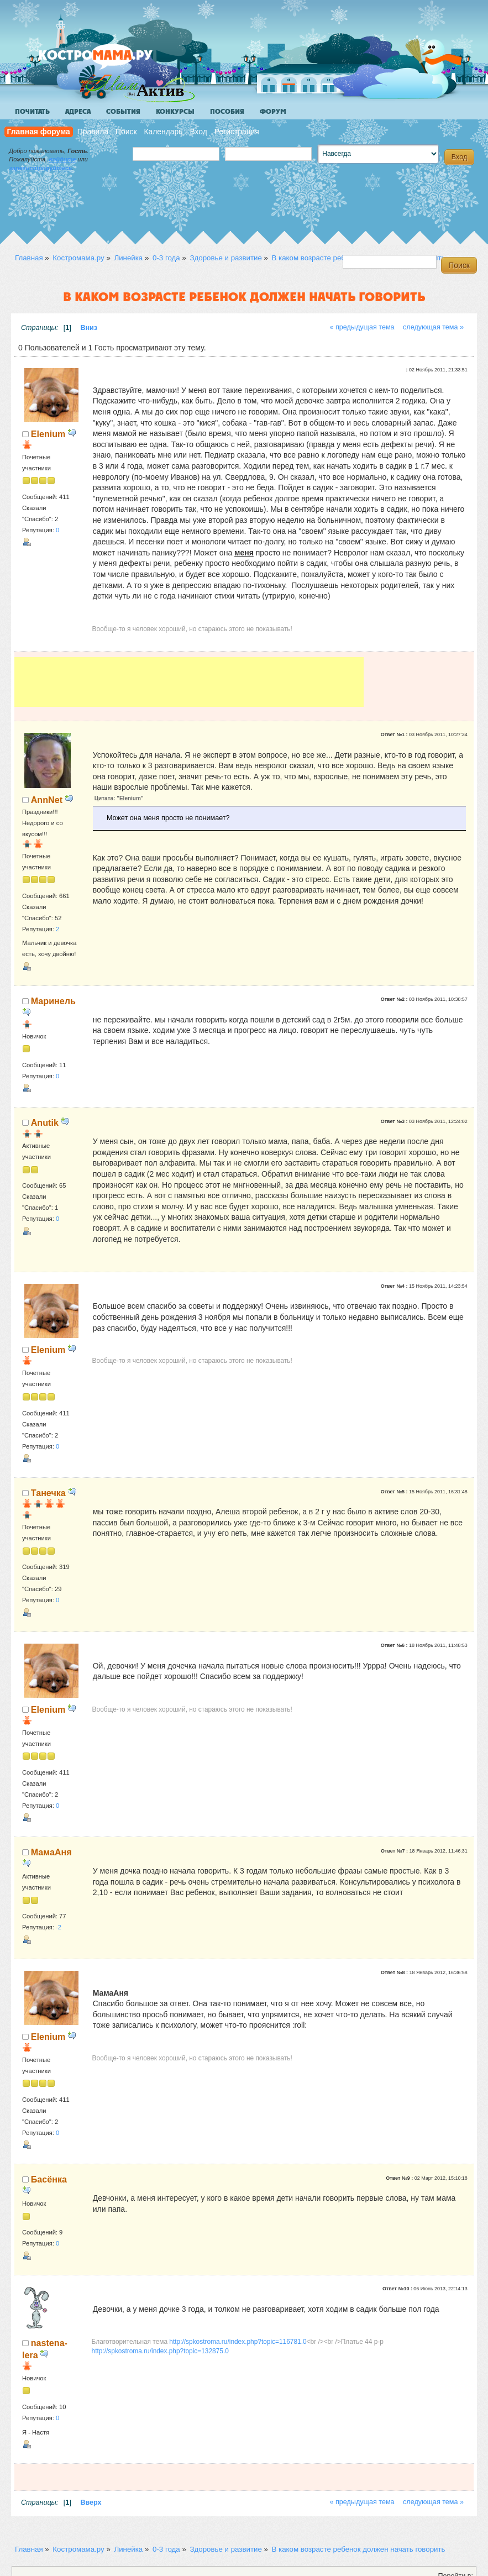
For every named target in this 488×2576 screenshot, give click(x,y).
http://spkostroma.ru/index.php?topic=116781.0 (237, 2342)
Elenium (48, 434)
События (123, 112)
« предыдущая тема (361, 327)
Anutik (45, 1122)
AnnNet (46, 800)
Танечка (48, 1493)
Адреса (78, 112)
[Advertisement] (189, 682)
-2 (58, 1927)
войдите (62, 159)
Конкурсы (175, 112)
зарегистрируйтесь (40, 168)
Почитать (32, 112)
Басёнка (49, 2179)
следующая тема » (433, 327)
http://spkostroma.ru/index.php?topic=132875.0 (160, 2351)
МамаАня (51, 1852)
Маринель (53, 1001)
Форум (273, 112)
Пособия (227, 112)
